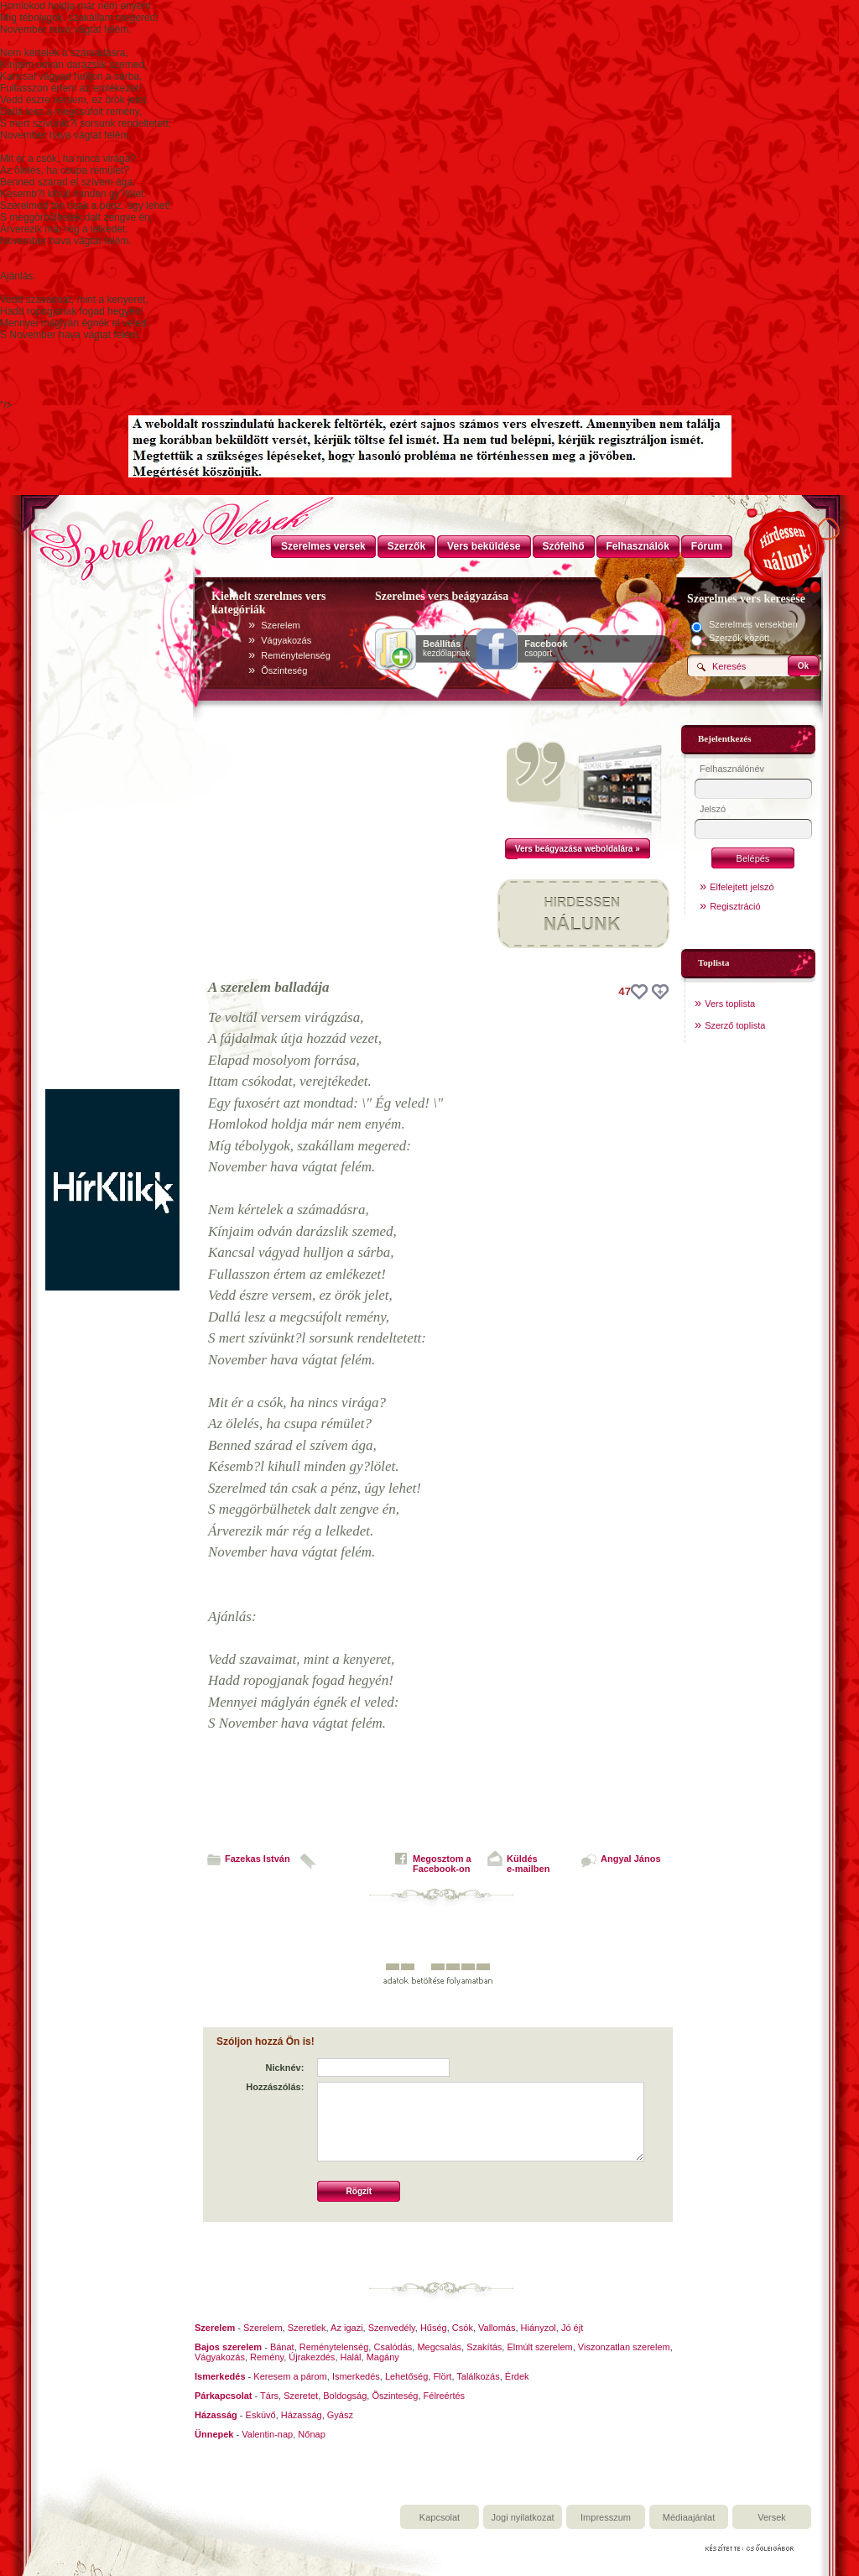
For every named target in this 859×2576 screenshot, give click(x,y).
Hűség (433, 2328)
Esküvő (261, 2415)
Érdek (517, 2376)
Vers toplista (730, 1004)
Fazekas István (257, 1859)
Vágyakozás (286, 640)
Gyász (340, 2415)
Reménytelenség (296, 655)
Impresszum (605, 2517)
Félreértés (445, 2396)
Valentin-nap (267, 2434)
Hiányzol (538, 2328)
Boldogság (345, 2396)
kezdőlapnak (446, 648)
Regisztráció (735, 906)
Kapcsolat (439, 2517)
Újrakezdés (312, 2357)
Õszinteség (284, 670)
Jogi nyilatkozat (522, 2517)
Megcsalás (439, 2347)
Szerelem (280, 625)
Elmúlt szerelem (539, 2347)
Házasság (301, 2415)
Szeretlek (307, 2328)
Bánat (282, 2347)
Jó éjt (572, 2328)
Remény (267, 2357)
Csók (462, 2328)
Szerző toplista (735, 1025)
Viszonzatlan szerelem (624, 2347)
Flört (442, 2376)
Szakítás (484, 2347)
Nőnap (311, 2434)
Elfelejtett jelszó (741, 887)
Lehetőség (406, 2376)
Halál (351, 2357)
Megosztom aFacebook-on (442, 1864)
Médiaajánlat (689, 2517)
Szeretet (301, 2396)
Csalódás (392, 2347)
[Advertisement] (112, 837)
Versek (771, 2517)
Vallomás (496, 2328)
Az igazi (347, 2328)
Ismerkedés (356, 2376)
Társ (269, 2396)
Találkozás (477, 2376)
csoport (545, 648)
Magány (383, 2357)
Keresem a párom (289, 2376)
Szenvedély (391, 2328)
